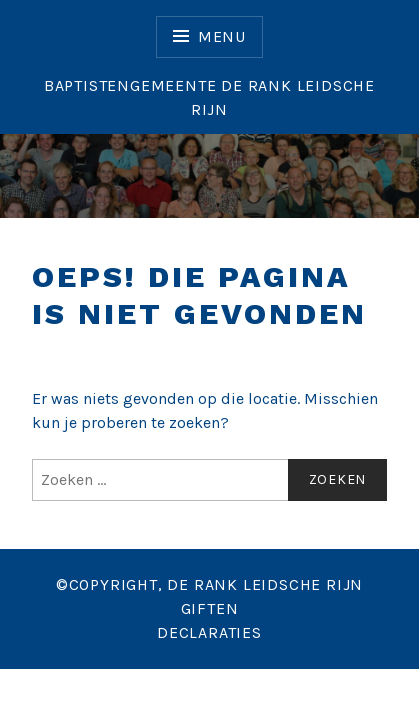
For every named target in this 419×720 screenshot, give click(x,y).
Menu (222, 36)
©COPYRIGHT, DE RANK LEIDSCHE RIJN (209, 584)
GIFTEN (210, 608)
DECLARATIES (209, 632)
